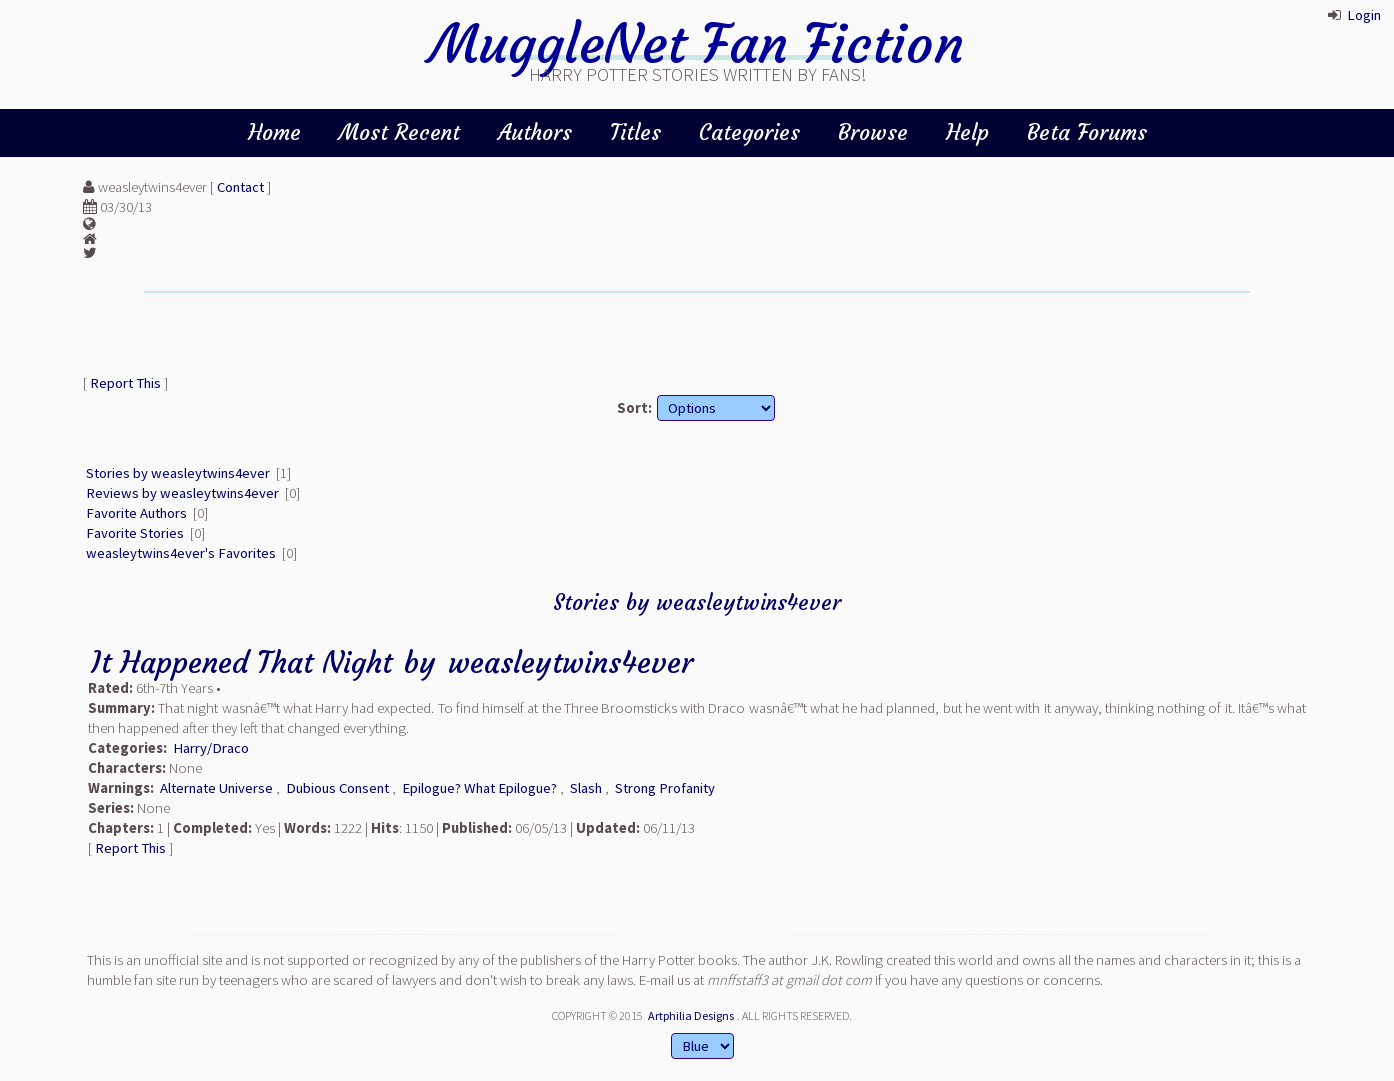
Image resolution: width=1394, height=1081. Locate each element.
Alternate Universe (216, 788)
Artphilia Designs (691, 1015)
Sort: (634, 408)
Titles (635, 132)
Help (967, 132)
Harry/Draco (211, 748)
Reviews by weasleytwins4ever (182, 493)
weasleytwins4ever (570, 662)
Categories (749, 132)
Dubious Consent (337, 788)
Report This (125, 383)
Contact (240, 187)
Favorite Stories (135, 533)
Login (1364, 15)
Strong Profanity (665, 788)
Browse (873, 132)
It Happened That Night (241, 662)
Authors (535, 132)
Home (274, 132)
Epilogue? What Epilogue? (479, 788)
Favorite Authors (136, 513)
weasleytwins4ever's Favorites (181, 553)
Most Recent (399, 132)
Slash (586, 788)
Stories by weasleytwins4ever (178, 473)
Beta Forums (1087, 132)
